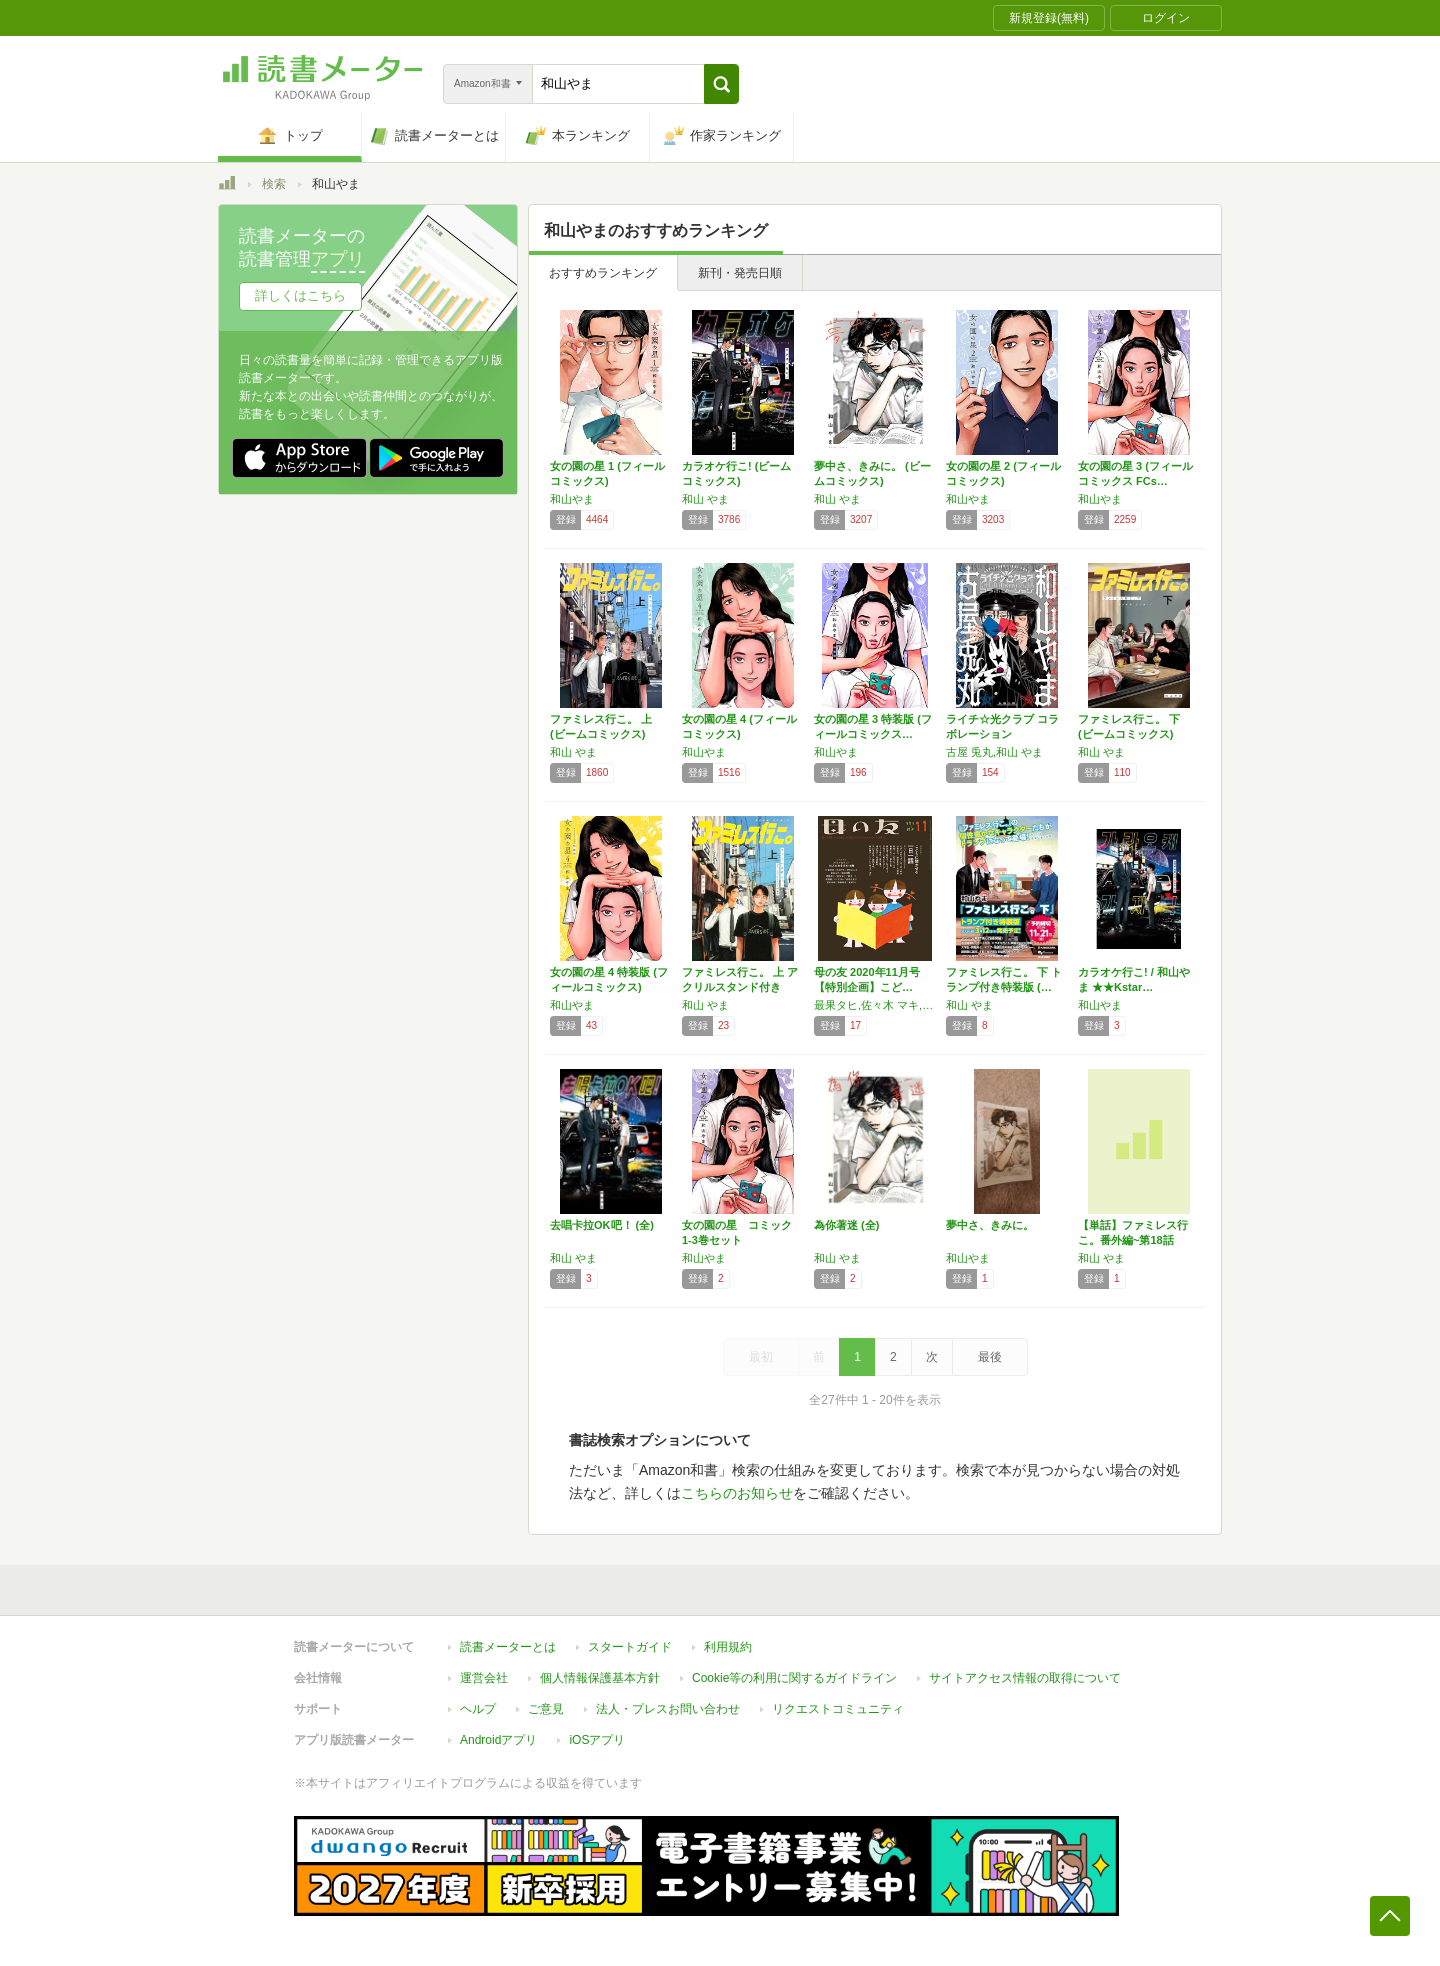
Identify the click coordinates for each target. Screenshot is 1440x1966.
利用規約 (728, 1647)
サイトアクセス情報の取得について (1025, 1678)
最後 (990, 1357)
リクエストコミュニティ (838, 1709)
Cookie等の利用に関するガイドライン (794, 1678)
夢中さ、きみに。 (990, 1225)
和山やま (572, 499)
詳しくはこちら (300, 295)
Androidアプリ (498, 1740)
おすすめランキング (603, 273)
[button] (721, 84)
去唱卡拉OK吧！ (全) (602, 1225)
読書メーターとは (508, 1647)
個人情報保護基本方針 (600, 1678)
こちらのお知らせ (737, 1493)
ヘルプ (478, 1709)
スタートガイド (630, 1647)
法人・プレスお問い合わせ (668, 1709)
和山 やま (705, 499)
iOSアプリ (597, 1740)
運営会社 (484, 1678)
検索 (274, 184)
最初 (761, 1357)
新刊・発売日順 (740, 273)
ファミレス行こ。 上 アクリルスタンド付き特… (740, 987)
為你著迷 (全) (846, 1225)
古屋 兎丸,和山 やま (994, 752)
